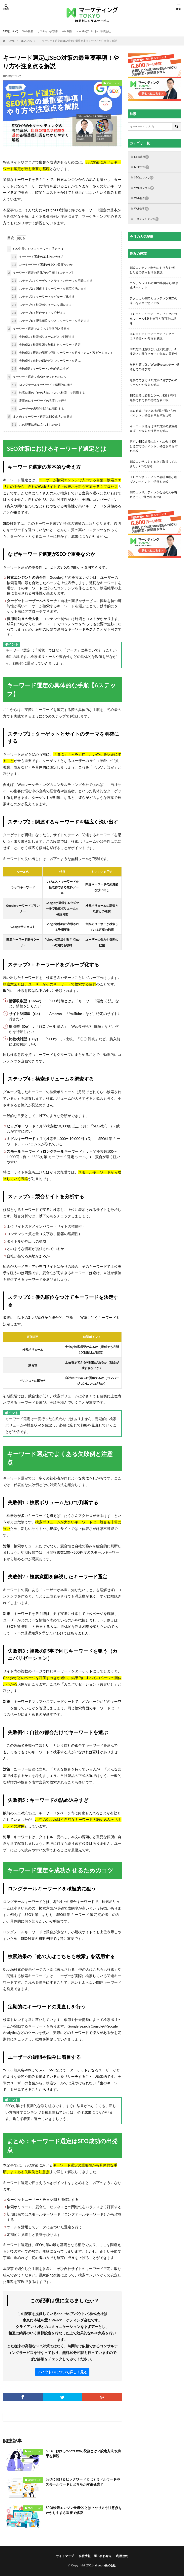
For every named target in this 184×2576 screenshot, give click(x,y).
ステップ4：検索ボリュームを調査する (41, 305)
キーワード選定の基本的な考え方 (37, 257)
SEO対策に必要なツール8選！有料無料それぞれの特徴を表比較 (153, 402)
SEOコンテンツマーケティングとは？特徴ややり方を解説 (152, 340)
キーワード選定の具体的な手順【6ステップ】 (40, 273)
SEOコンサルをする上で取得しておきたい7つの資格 (153, 468)
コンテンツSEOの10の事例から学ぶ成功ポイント (154, 289)
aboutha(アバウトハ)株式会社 (105, 31)
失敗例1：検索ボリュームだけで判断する (42, 337)
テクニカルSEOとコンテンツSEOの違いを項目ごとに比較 (153, 305)
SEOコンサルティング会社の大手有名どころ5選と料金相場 (153, 499)
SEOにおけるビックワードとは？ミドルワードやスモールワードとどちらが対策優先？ (83, 2482)
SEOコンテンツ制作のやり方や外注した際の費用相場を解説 (153, 274)
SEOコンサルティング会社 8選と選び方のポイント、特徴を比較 (153, 483)
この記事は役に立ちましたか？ (36, 424)
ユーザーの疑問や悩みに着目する (37, 408)
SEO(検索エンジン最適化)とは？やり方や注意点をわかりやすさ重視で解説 (82, 2510)
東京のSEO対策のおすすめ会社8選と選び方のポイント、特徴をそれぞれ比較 (153, 450)
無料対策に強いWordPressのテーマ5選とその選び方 (154, 371)
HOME (11, 40)
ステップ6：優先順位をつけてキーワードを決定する (50, 321)
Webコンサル (146, 190)
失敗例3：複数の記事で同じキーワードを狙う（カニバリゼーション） (62, 352)
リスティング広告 (53, 31)
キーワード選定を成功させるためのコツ (37, 377)
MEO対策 (143, 168)
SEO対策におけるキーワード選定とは (35, 249)
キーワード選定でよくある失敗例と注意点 (38, 329)
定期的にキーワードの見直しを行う (39, 401)
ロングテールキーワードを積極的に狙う (42, 385)
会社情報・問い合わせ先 (95, 2556)
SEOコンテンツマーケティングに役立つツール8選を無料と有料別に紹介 (153, 322)
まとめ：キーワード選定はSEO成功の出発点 (39, 416)
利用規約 (122, 2556)
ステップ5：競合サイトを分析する (38, 313)
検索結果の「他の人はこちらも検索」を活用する (48, 393)
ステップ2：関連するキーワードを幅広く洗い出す (48, 288)
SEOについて (12, 31)
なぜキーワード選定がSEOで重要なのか (42, 265)
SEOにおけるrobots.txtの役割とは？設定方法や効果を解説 (84, 2453)
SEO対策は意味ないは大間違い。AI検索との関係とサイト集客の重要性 (153, 356)
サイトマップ (65, 2556)
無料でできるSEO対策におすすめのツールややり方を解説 (153, 386)
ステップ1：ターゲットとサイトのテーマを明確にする (51, 280)
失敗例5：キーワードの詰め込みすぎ (40, 368)
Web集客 (31, 31)
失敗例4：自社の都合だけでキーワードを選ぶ (45, 360)
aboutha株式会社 (105, 2565)
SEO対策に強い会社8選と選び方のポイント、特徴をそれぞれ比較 (153, 417)
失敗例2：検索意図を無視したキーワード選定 (45, 344)
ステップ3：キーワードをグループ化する (42, 296)
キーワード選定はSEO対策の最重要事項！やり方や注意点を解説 (79, 40)
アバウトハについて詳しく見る (62, 2372)
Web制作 (75, 31)
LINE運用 (143, 157)
